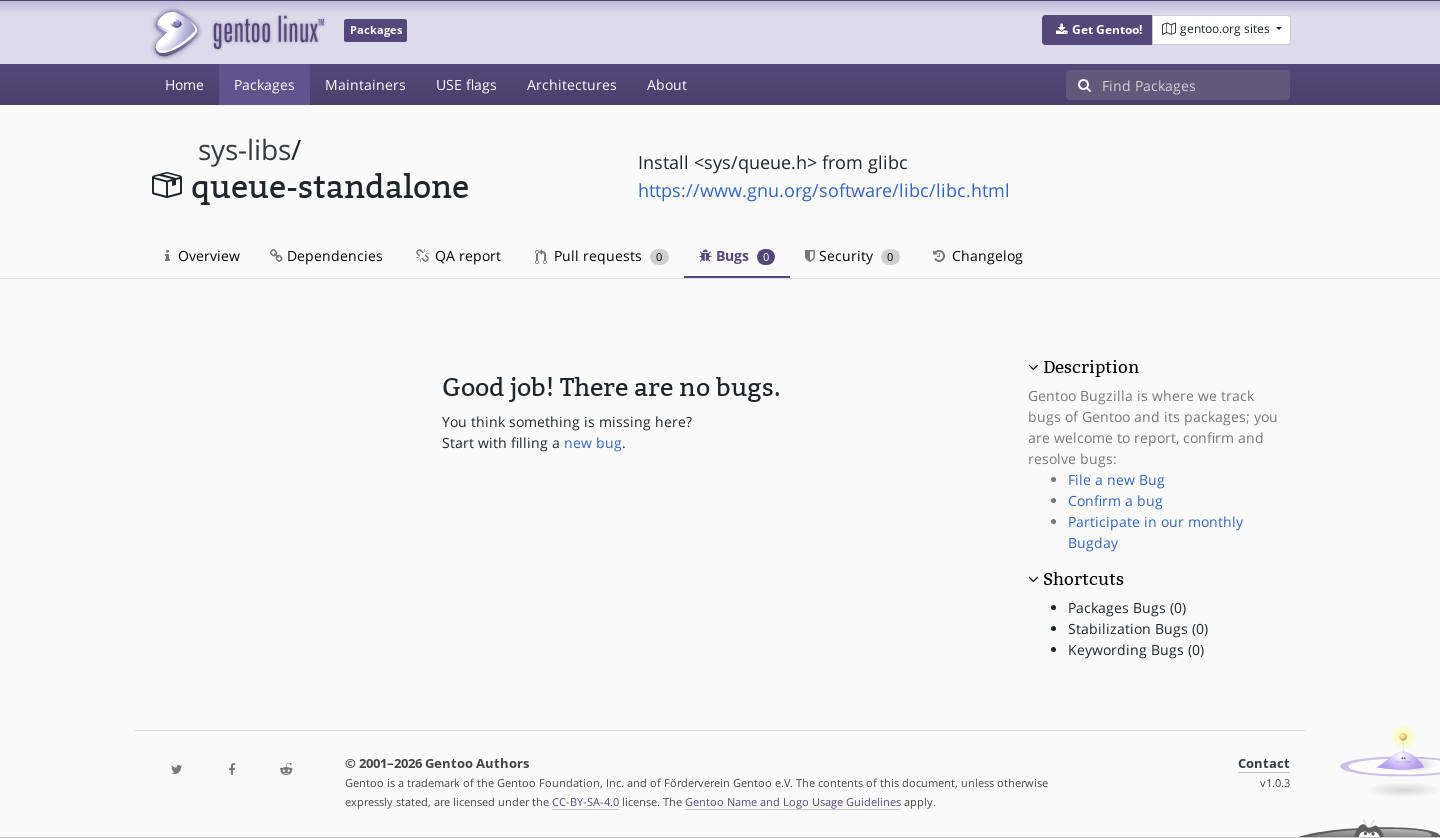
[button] (1097, 30)
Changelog (976, 255)
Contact (1264, 763)
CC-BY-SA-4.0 (585, 801)
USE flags (466, 84)
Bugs (737, 255)
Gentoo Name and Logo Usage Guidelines (793, 801)
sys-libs (244, 149)
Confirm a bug (1115, 500)
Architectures (572, 84)
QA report (457, 255)
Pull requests (602, 255)
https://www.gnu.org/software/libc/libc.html (824, 190)
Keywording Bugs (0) (1136, 649)
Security (852, 255)
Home (184, 84)
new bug (593, 442)
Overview (202, 255)
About (667, 84)
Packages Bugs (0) (1127, 607)
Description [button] (1091, 367)
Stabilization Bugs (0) (1138, 628)
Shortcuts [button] (1083, 579)
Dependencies (326, 255)
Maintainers (365, 84)
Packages (264, 84)
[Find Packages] (1196, 85)
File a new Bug (1116, 479)
